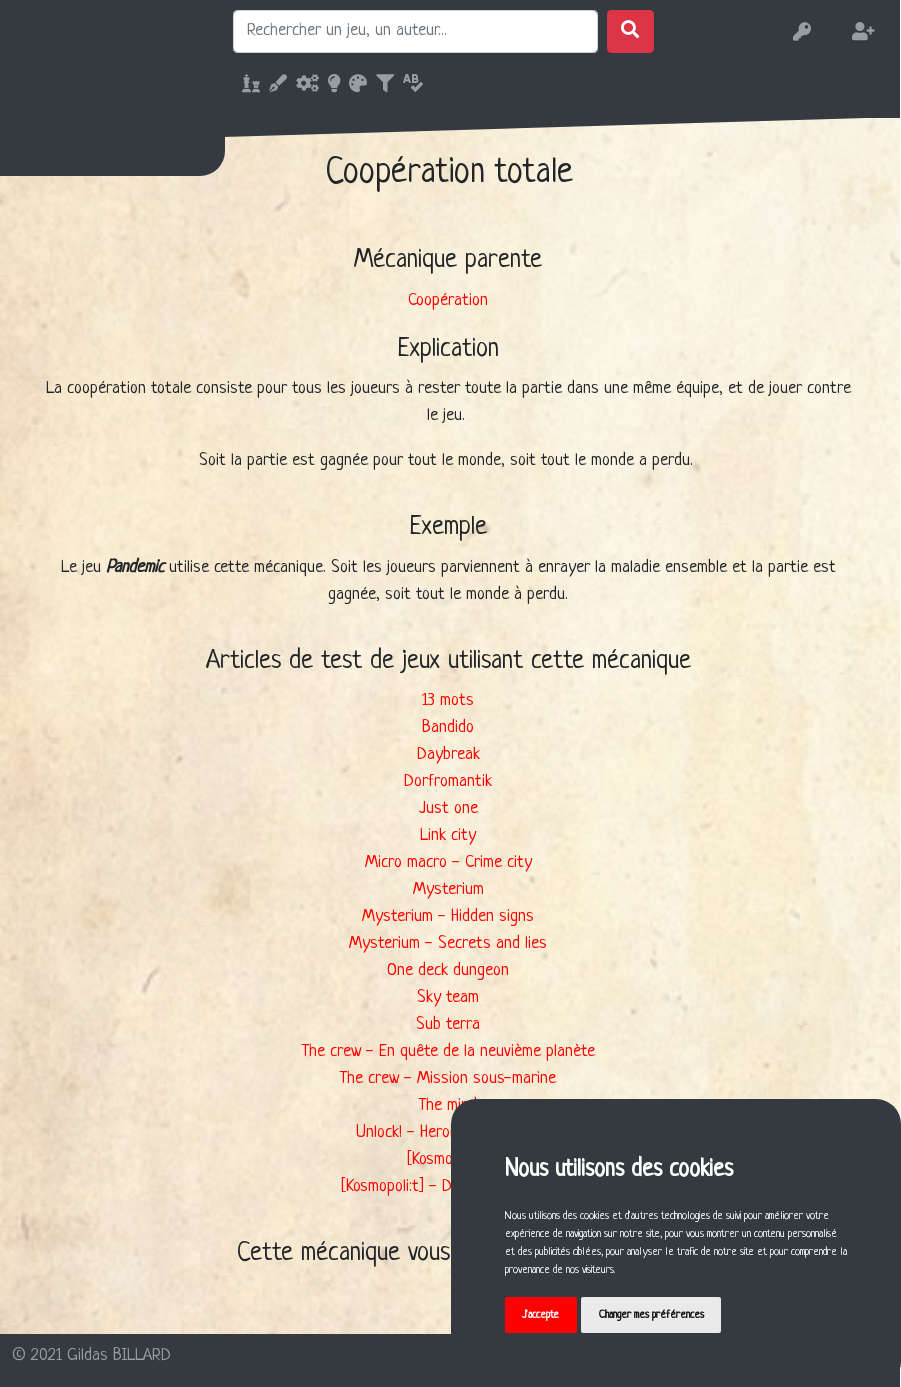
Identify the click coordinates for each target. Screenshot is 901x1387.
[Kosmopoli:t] (448, 1159)
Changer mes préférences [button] (652, 1315)
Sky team (448, 997)
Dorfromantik (448, 781)
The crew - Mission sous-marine (448, 1078)
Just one (448, 808)
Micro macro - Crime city (448, 862)
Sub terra (448, 1024)
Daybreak (448, 754)
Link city (448, 835)
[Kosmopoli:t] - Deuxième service (448, 1186)
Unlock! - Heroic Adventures (448, 1132)
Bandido (448, 727)
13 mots (448, 700)
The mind (448, 1105)
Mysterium (448, 889)
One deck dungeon (448, 970)
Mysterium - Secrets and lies (448, 943)
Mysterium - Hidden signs (448, 916)
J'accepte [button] (541, 1315)
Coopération (448, 300)
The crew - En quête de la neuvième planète (448, 1051)
